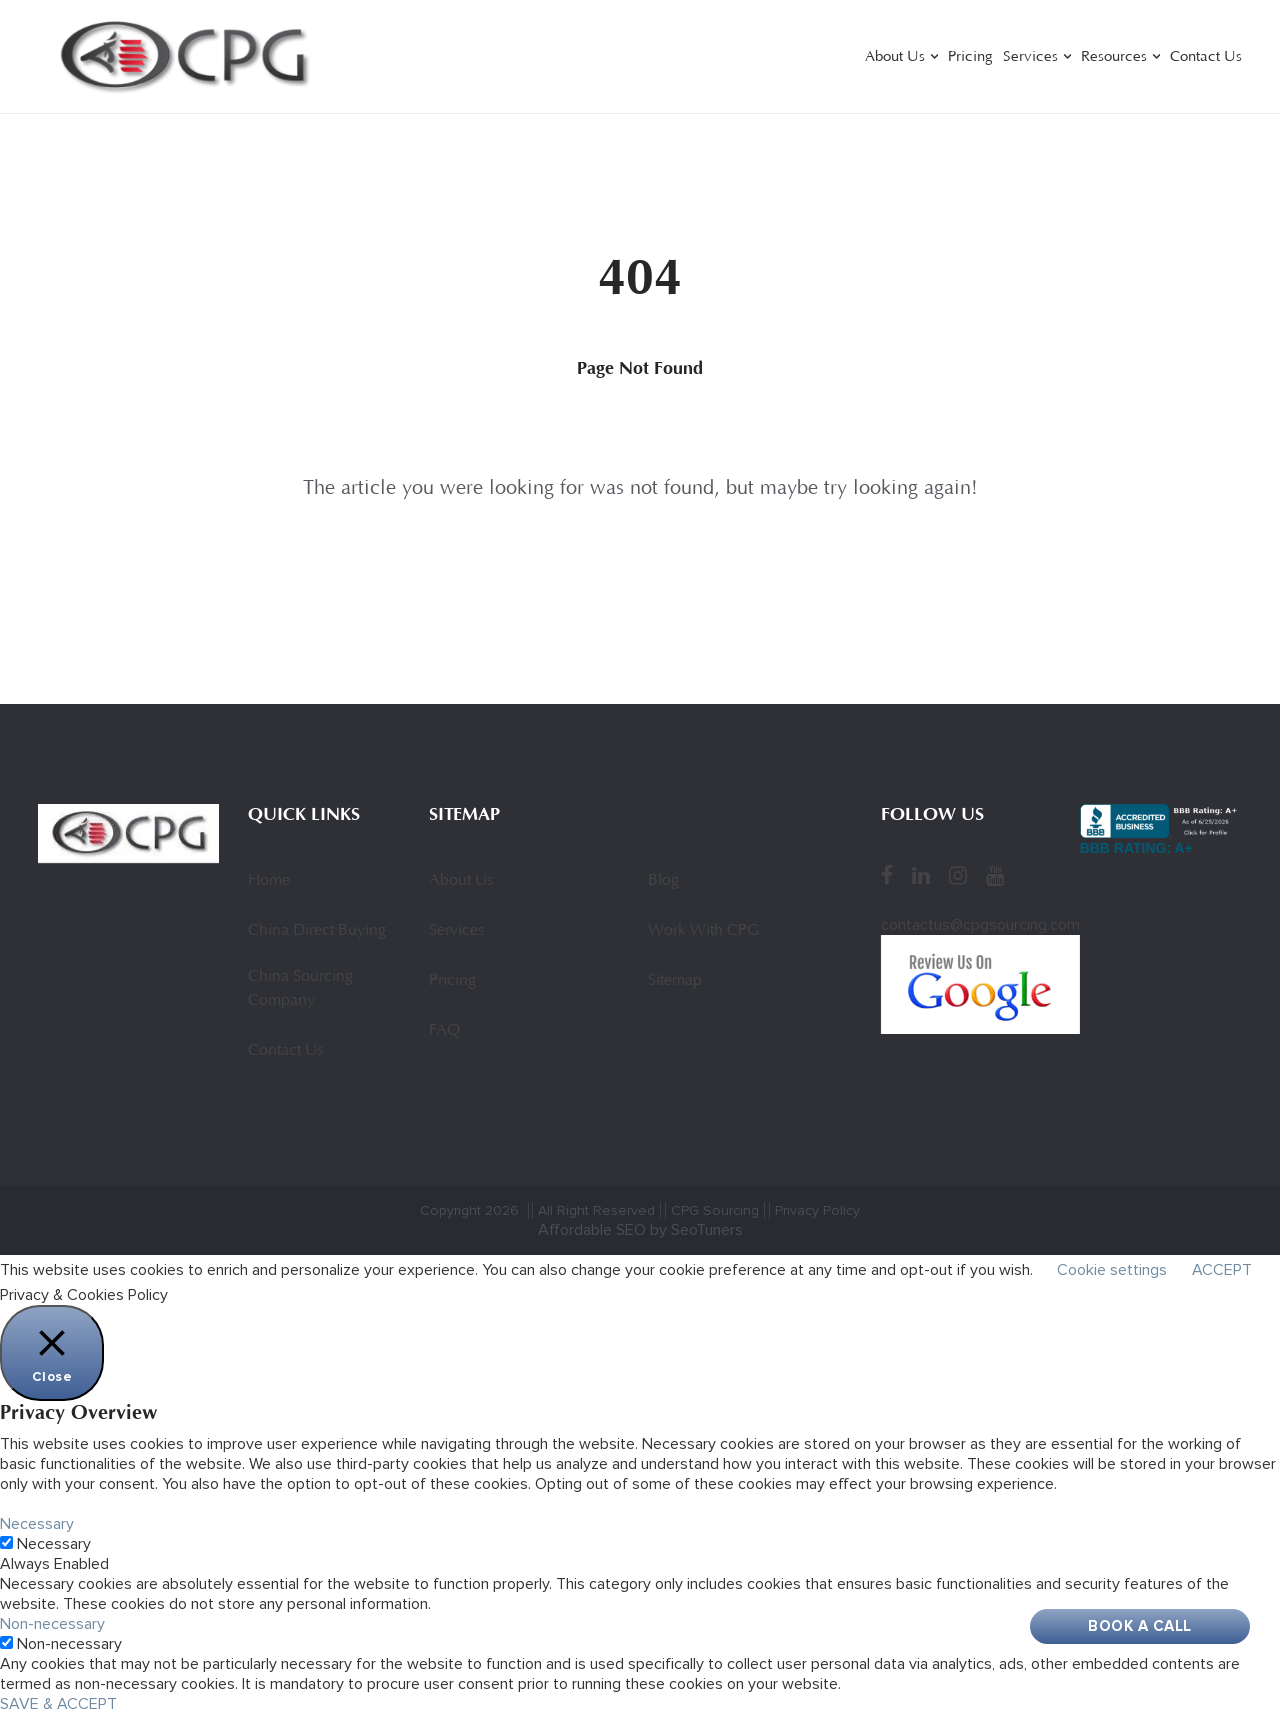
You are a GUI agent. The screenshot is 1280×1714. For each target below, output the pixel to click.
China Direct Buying (317, 931)
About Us (895, 57)
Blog (663, 881)
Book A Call (1140, 1626)
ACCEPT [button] (1222, 1270)
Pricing (970, 57)
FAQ (444, 1031)
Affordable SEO (592, 1230)
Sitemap (675, 981)
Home (269, 881)
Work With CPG (703, 931)
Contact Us (1206, 57)
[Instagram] (958, 875)
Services (1030, 57)
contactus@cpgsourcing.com (980, 925)
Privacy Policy (817, 1210)
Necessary (54, 1544)
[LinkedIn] (921, 875)
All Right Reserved (596, 1210)
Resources (1114, 57)
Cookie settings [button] (1112, 1270)
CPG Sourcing (715, 1210)
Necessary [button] (37, 1524)
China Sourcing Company (300, 989)
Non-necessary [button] (52, 1624)
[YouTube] (995, 875)
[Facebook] (887, 875)
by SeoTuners (696, 1230)
